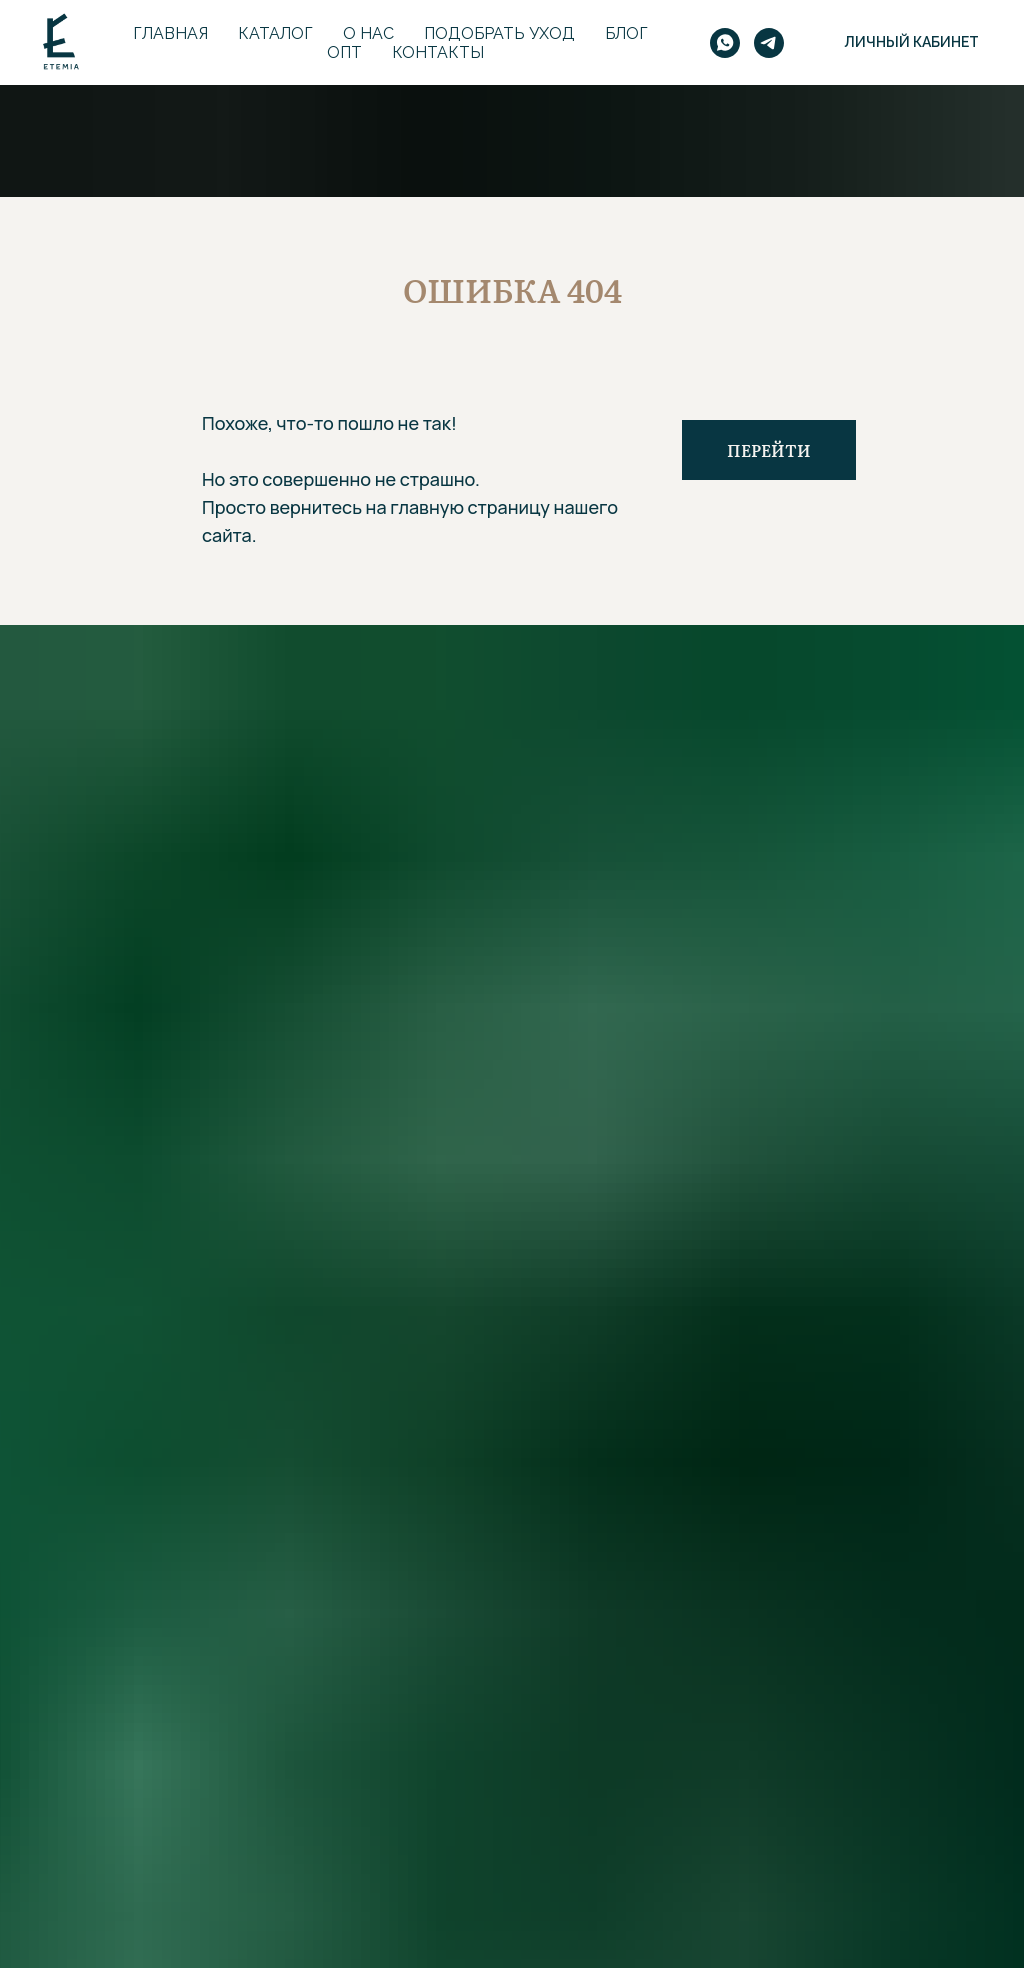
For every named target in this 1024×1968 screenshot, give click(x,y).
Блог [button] (626, 33)
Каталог (275, 33)
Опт (344, 52)
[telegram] (769, 43)
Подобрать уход (499, 33)
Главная (170, 33)
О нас (368, 33)
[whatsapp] (725, 43)
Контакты (438, 52)
